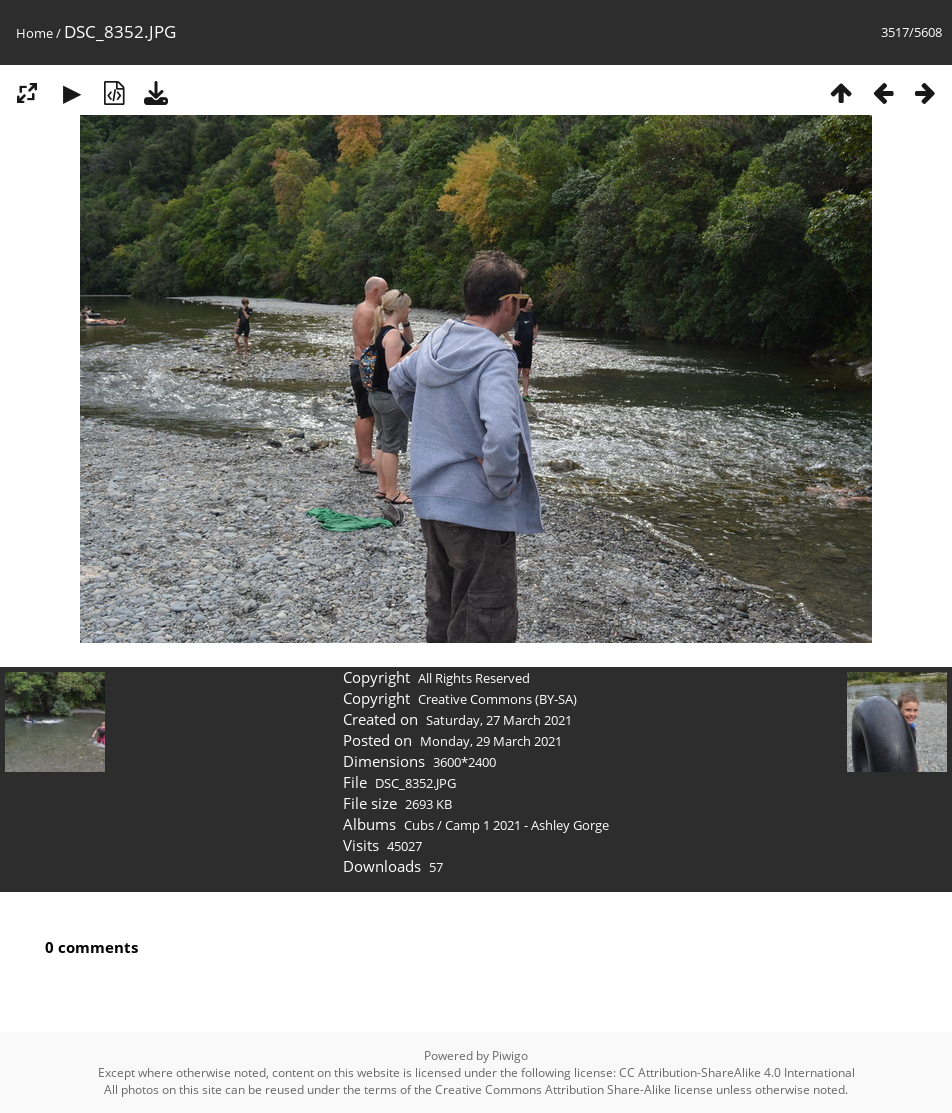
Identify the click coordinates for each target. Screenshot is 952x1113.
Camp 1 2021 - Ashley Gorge (527, 825)
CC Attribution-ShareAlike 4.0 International (737, 1072)
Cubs (419, 825)
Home (34, 33)
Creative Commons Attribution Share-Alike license (574, 1089)
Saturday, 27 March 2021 (499, 720)
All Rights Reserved (474, 678)
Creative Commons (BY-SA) (497, 699)
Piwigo (510, 1055)
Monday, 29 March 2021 (491, 741)
